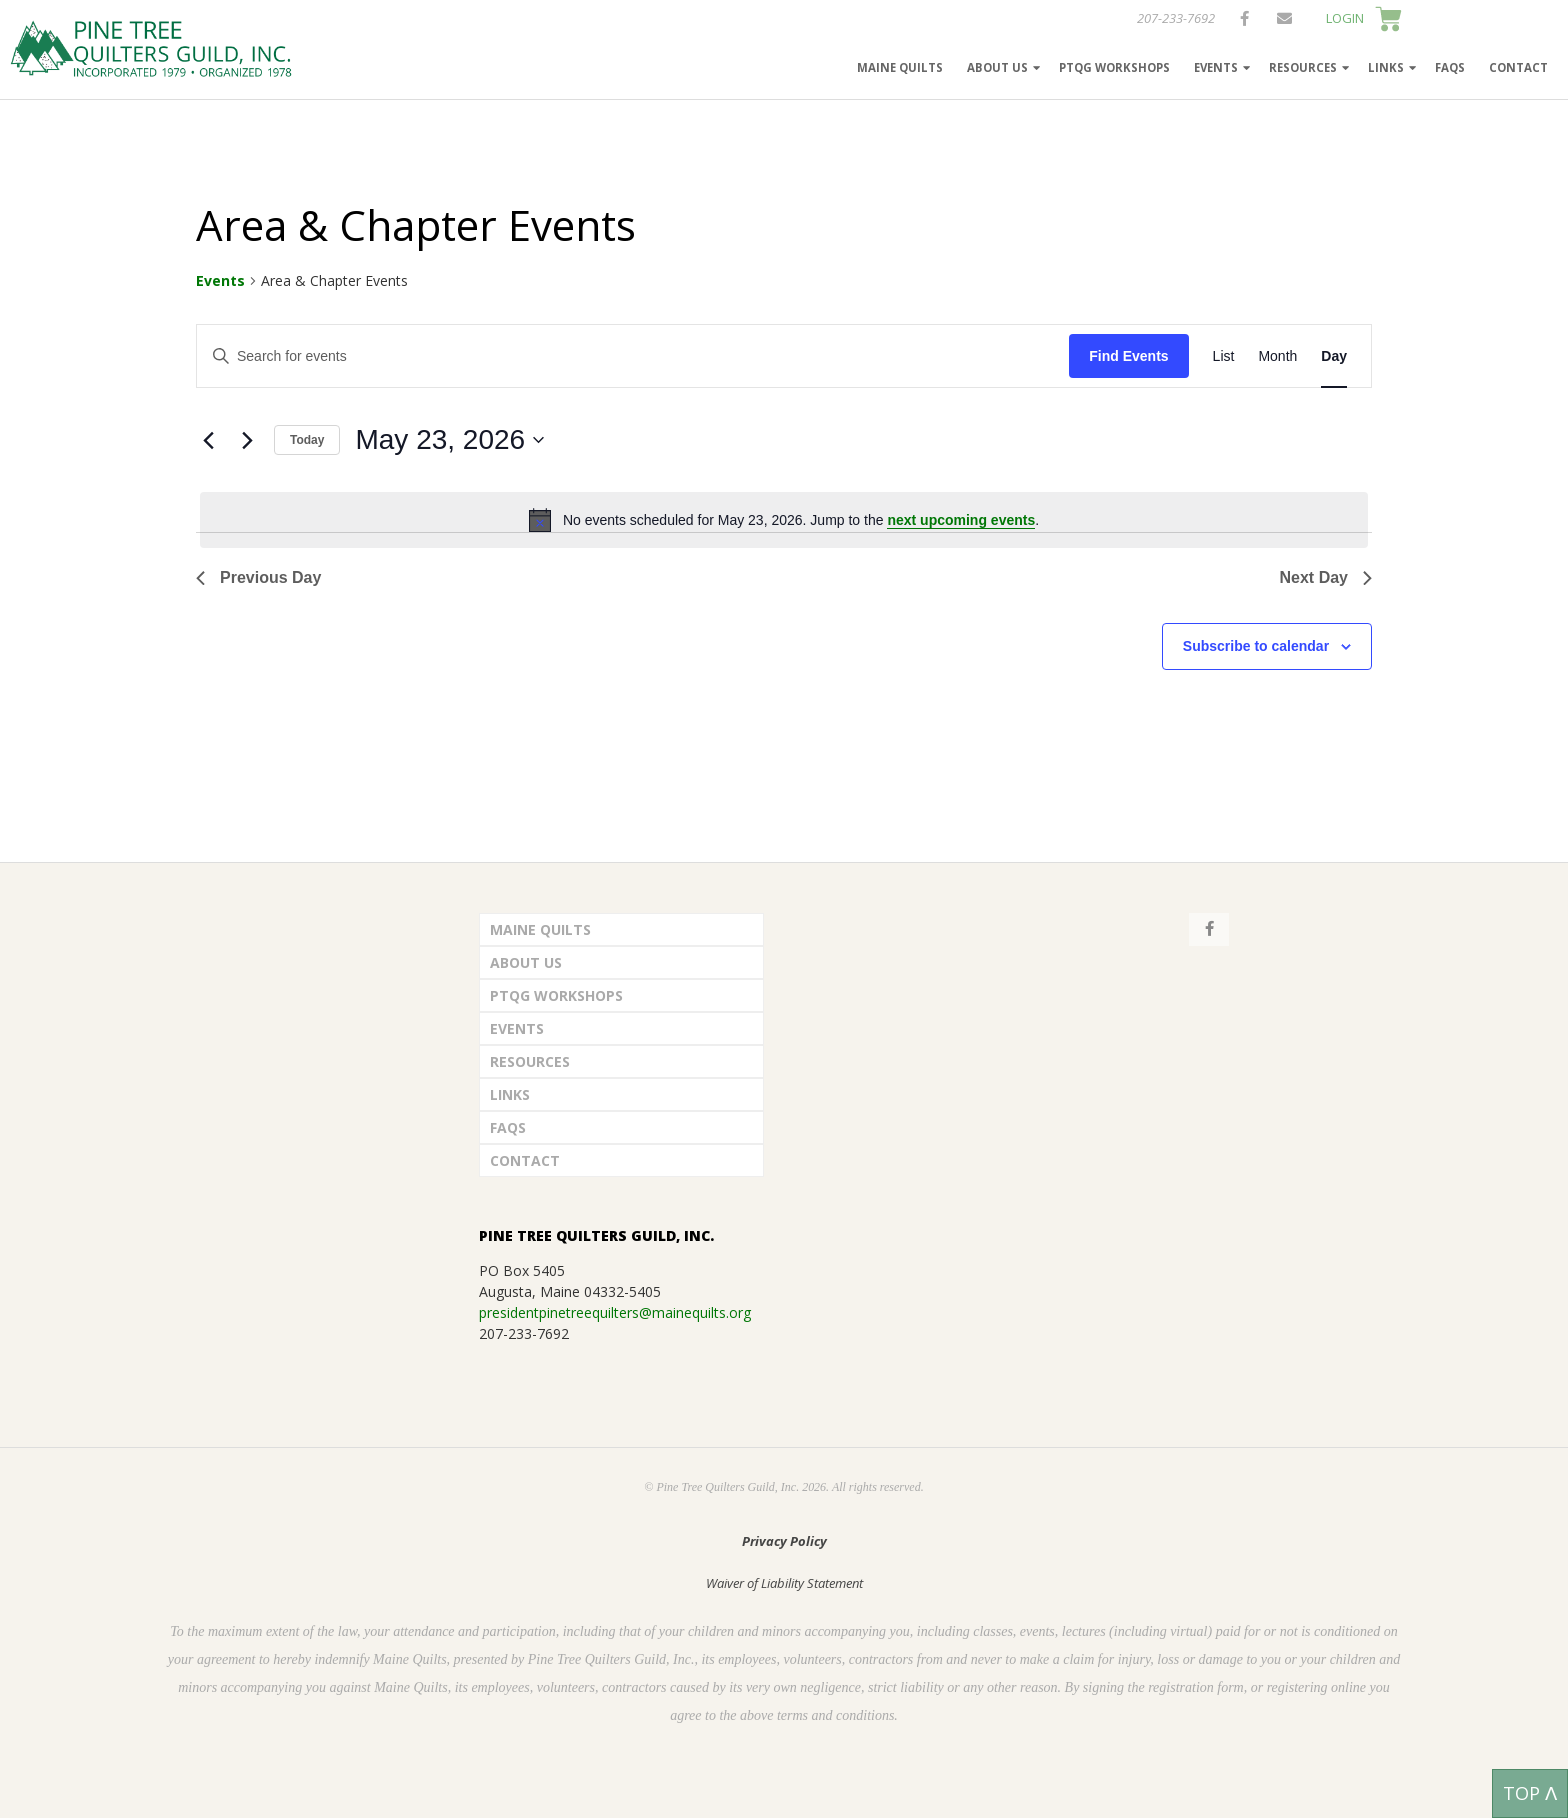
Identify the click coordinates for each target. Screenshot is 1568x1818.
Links (1386, 67)
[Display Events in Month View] (1277, 356)
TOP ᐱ (1530, 1793)
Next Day (1326, 577)
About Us (997, 67)
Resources (1303, 67)
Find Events (1128, 356)
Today (307, 440)
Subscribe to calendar (1256, 646)
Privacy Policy (784, 1541)
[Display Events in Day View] (1334, 356)
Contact (1518, 67)
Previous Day (258, 577)
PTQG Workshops (1114, 67)
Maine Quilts (900, 67)
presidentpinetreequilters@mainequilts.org (615, 1312)
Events (1216, 67)
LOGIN (1345, 18)
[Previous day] (208, 440)
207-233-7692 (1176, 18)
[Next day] (247, 440)
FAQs (1450, 67)
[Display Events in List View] (1224, 356)
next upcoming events (961, 520)
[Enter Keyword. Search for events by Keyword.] (633, 356)
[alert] (784, 520)
